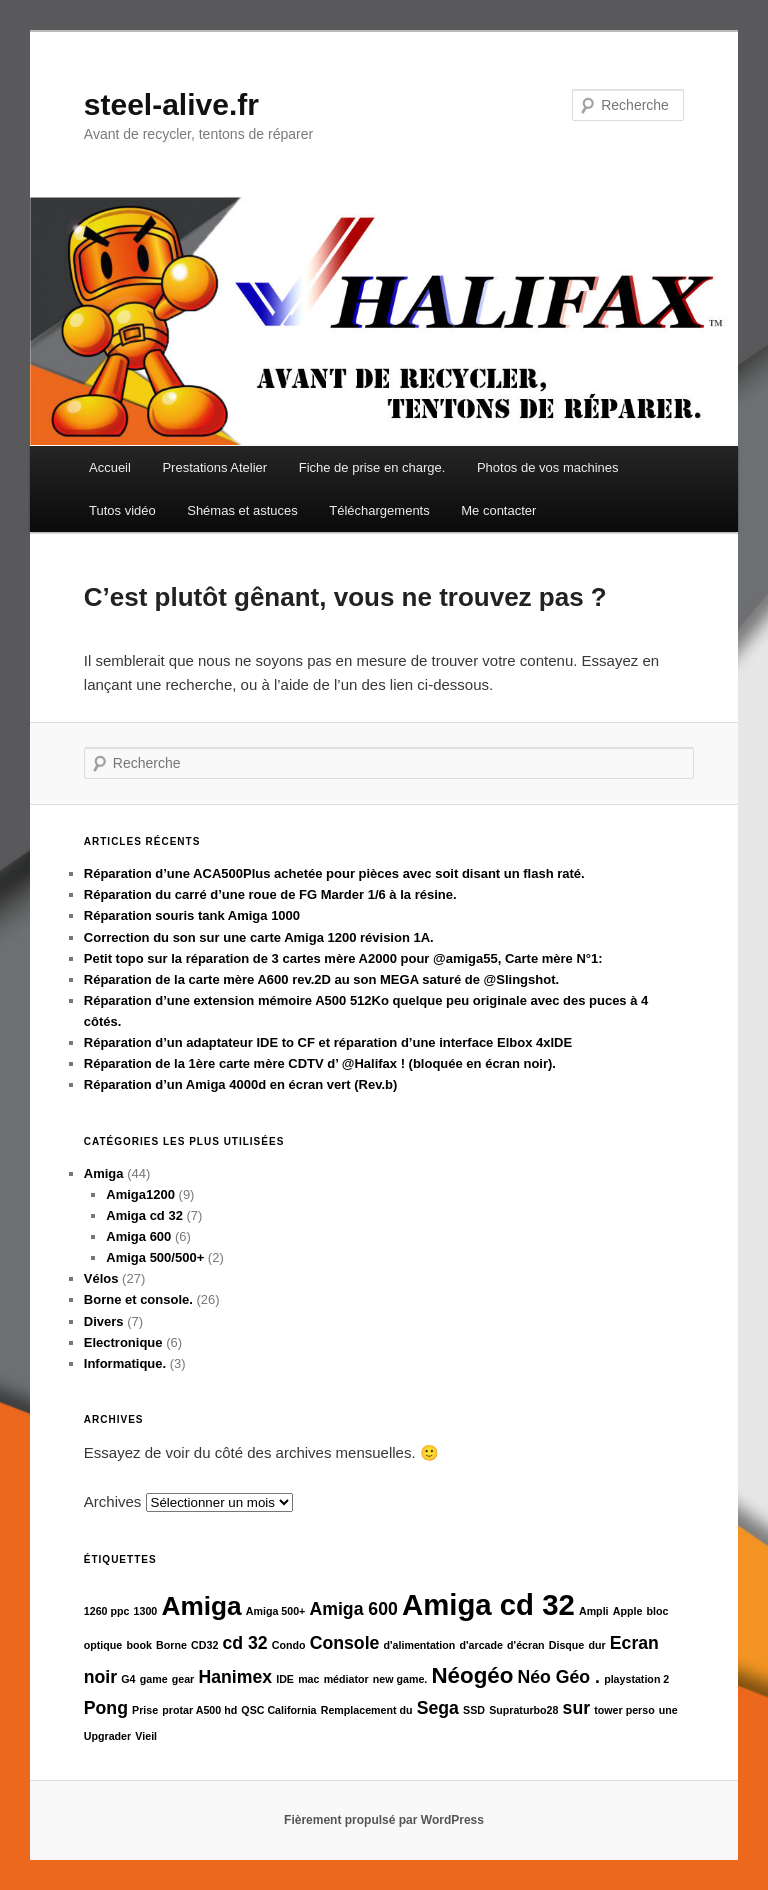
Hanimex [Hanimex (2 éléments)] (235, 1677)
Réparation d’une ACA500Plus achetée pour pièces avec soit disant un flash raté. (334, 873)
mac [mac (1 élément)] (308, 1679)
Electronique (123, 1342)
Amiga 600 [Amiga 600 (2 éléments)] (354, 1609)
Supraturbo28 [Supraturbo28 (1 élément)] (523, 1710)
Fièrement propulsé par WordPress (384, 1820)
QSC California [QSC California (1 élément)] (278, 1710)
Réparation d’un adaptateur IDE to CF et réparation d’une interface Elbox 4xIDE (328, 1042)
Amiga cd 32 (144, 1215)
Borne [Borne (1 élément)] (171, 1645)
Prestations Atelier (214, 467)
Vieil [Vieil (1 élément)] (146, 1736)
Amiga (104, 1173)
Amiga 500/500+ (155, 1257)
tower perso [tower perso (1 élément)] (624, 1710)
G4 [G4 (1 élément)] (128, 1679)
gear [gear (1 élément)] (183, 1679)
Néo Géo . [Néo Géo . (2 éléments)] (559, 1677)
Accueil (110, 467)
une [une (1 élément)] (668, 1710)
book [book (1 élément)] (138, 1645)
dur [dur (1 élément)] (596, 1645)
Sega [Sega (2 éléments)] (438, 1708)
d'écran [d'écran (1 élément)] (525, 1645)
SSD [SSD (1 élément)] (474, 1710)
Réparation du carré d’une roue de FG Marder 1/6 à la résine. (270, 894)
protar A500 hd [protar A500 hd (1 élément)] (199, 1710)
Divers (104, 1321)
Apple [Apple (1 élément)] (628, 1611)
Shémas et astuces (242, 510)
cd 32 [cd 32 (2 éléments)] (244, 1643)
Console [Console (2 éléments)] (345, 1643)
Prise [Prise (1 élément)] (145, 1710)
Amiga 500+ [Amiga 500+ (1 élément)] (276, 1611)
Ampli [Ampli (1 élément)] (594, 1611)
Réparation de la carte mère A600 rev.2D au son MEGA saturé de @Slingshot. (321, 979)
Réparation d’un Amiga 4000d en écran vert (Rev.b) (241, 1084)
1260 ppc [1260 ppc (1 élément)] (107, 1611)
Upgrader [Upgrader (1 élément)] (107, 1736)
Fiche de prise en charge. (372, 467)
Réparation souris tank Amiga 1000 (192, 915)
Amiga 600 (138, 1236)
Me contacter (498, 510)
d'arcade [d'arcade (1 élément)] (481, 1645)
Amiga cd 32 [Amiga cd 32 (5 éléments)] (488, 1604)
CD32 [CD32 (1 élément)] (204, 1645)
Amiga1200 (140, 1194)
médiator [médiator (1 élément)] (346, 1679)
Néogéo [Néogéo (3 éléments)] (472, 1675)
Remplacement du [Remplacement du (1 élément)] (367, 1710)
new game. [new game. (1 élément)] (400, 1679)
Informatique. (125, 1363)
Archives (113, 1501)
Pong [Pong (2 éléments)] (106, 1708)
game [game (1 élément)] (154, 1679)
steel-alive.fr (171, 104)
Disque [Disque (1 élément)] (567, 1645)
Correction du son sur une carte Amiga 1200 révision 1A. (259, 937)
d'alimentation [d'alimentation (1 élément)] (420, 1645)
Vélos (101, 1278)
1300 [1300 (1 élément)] (146, 1611)
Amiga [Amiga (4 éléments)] (201, 1606)
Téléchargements (379, 510)
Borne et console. (138, 1299)
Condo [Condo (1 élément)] (289, 1645)
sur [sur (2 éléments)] (576, 1708)
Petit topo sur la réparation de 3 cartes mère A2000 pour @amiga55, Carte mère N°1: (343, 958)
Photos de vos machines (548, 467)
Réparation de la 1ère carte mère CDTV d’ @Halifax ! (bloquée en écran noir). (320, 1063)
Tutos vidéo (122, 510)
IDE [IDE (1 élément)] (285, 1679)
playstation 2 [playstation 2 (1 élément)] (636, 1679)
